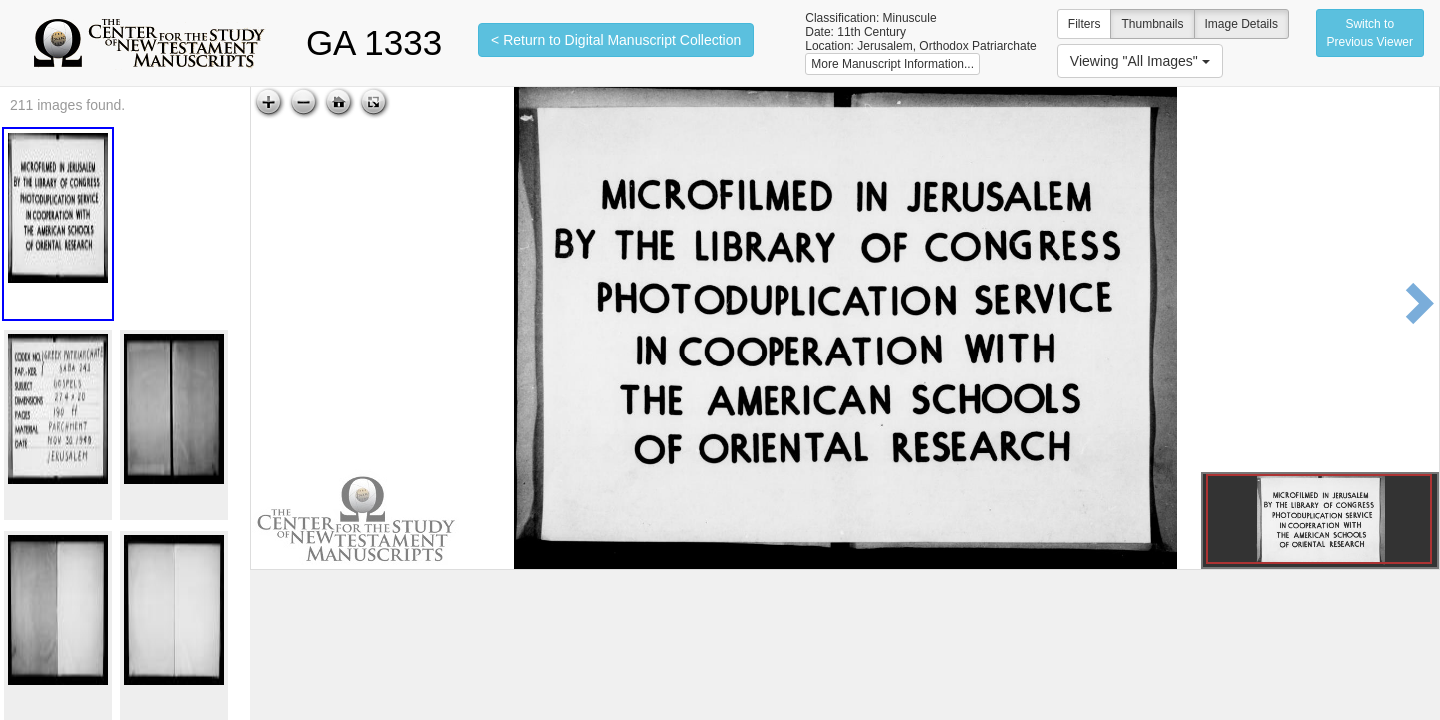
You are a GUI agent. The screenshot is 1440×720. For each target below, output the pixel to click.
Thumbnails (1152, 24)
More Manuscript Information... (892, 64)
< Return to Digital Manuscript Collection (616, 40)
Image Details (1241, 24)
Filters (1084, 24)
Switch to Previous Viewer (1370, 33)
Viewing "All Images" (1140, 61)
